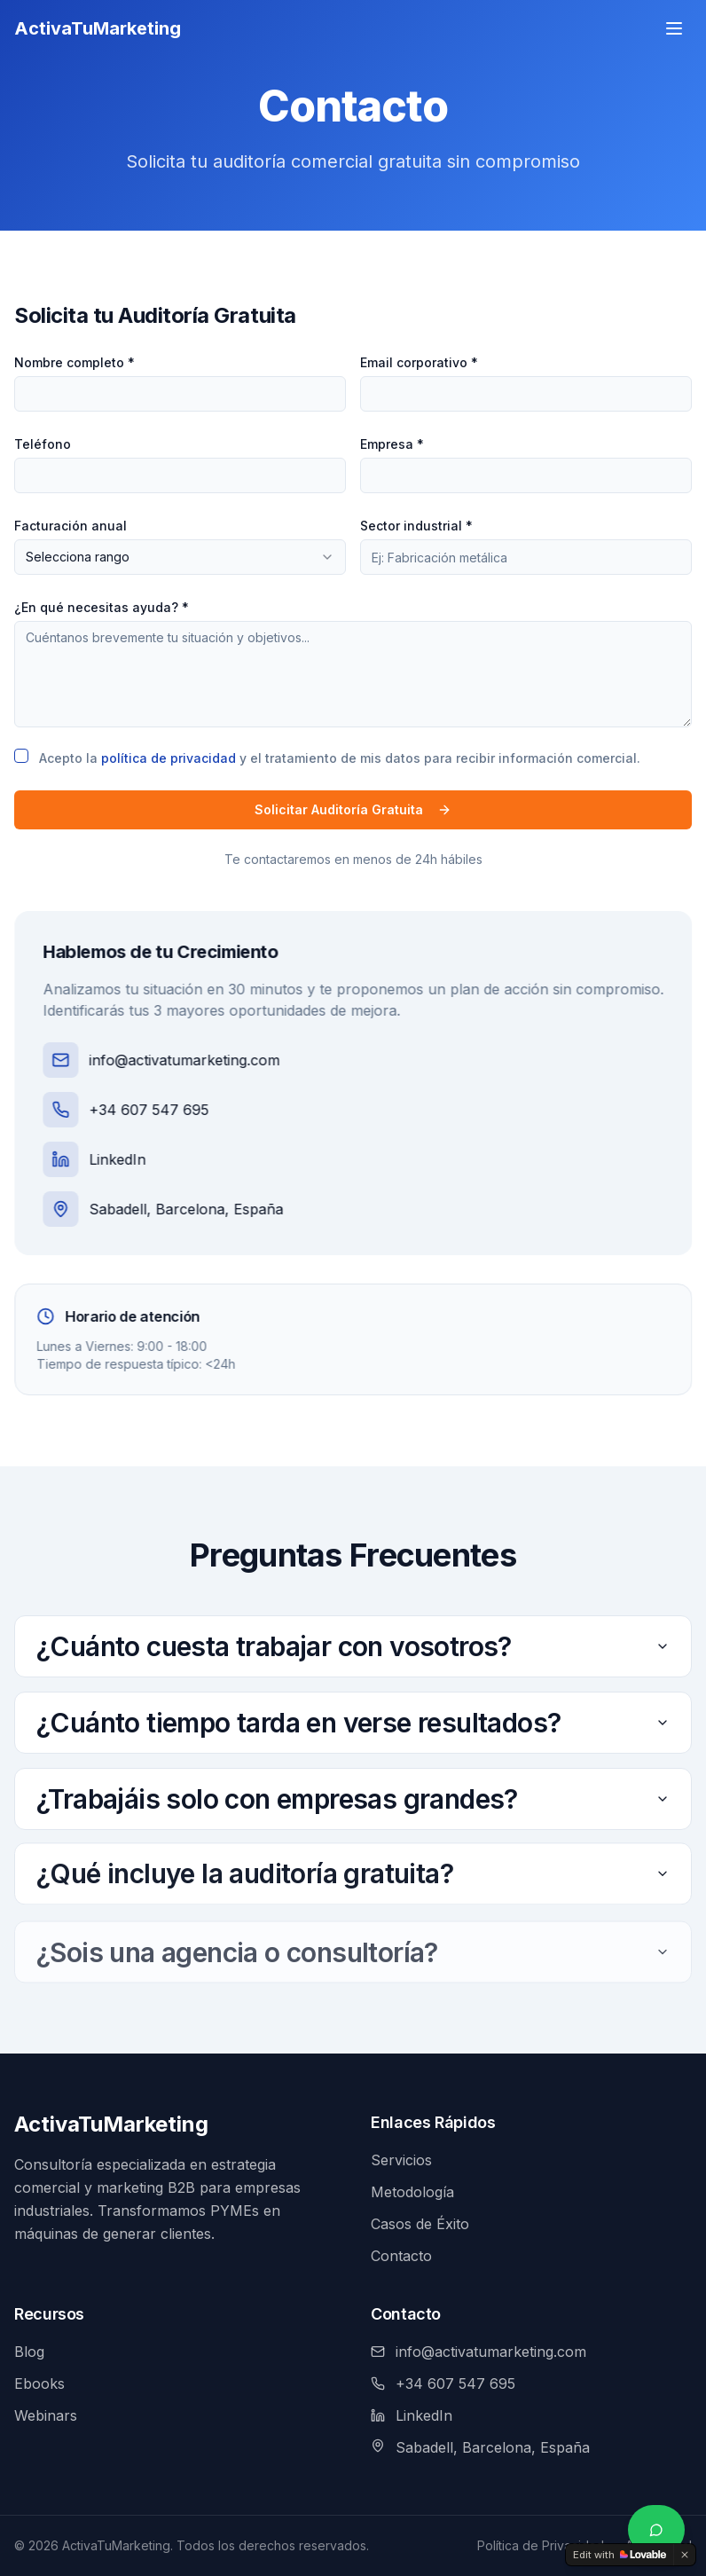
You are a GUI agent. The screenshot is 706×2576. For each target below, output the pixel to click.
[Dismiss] (684, 2554)
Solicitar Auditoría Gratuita (352, 809)
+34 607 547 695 (135, 1109)
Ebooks (39, 2383)
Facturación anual (69, 525)
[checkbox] (20, 756)
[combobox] (179, 557)
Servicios (401, 2160)
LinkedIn (103, 1159)
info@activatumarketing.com (170, 1060)
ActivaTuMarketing (111, 2124)
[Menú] (674, 19)
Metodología (412, 2192)
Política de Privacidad (540, 2545)
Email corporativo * (418, 362)
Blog (29, 2351)
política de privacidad (167, 758)
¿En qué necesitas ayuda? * (100, 607)
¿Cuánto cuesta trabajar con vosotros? (353, 1646)
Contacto (401, 2256)
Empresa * (391, 444)
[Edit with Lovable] (619, 2554)
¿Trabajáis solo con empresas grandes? (353, 1804)
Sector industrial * (415, 525)
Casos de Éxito (420, 2224)
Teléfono (41, 444)
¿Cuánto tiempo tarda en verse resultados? (353, 1720)
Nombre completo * (73, 362)
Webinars (45, 2415)
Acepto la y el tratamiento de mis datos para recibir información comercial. (338, 758)
